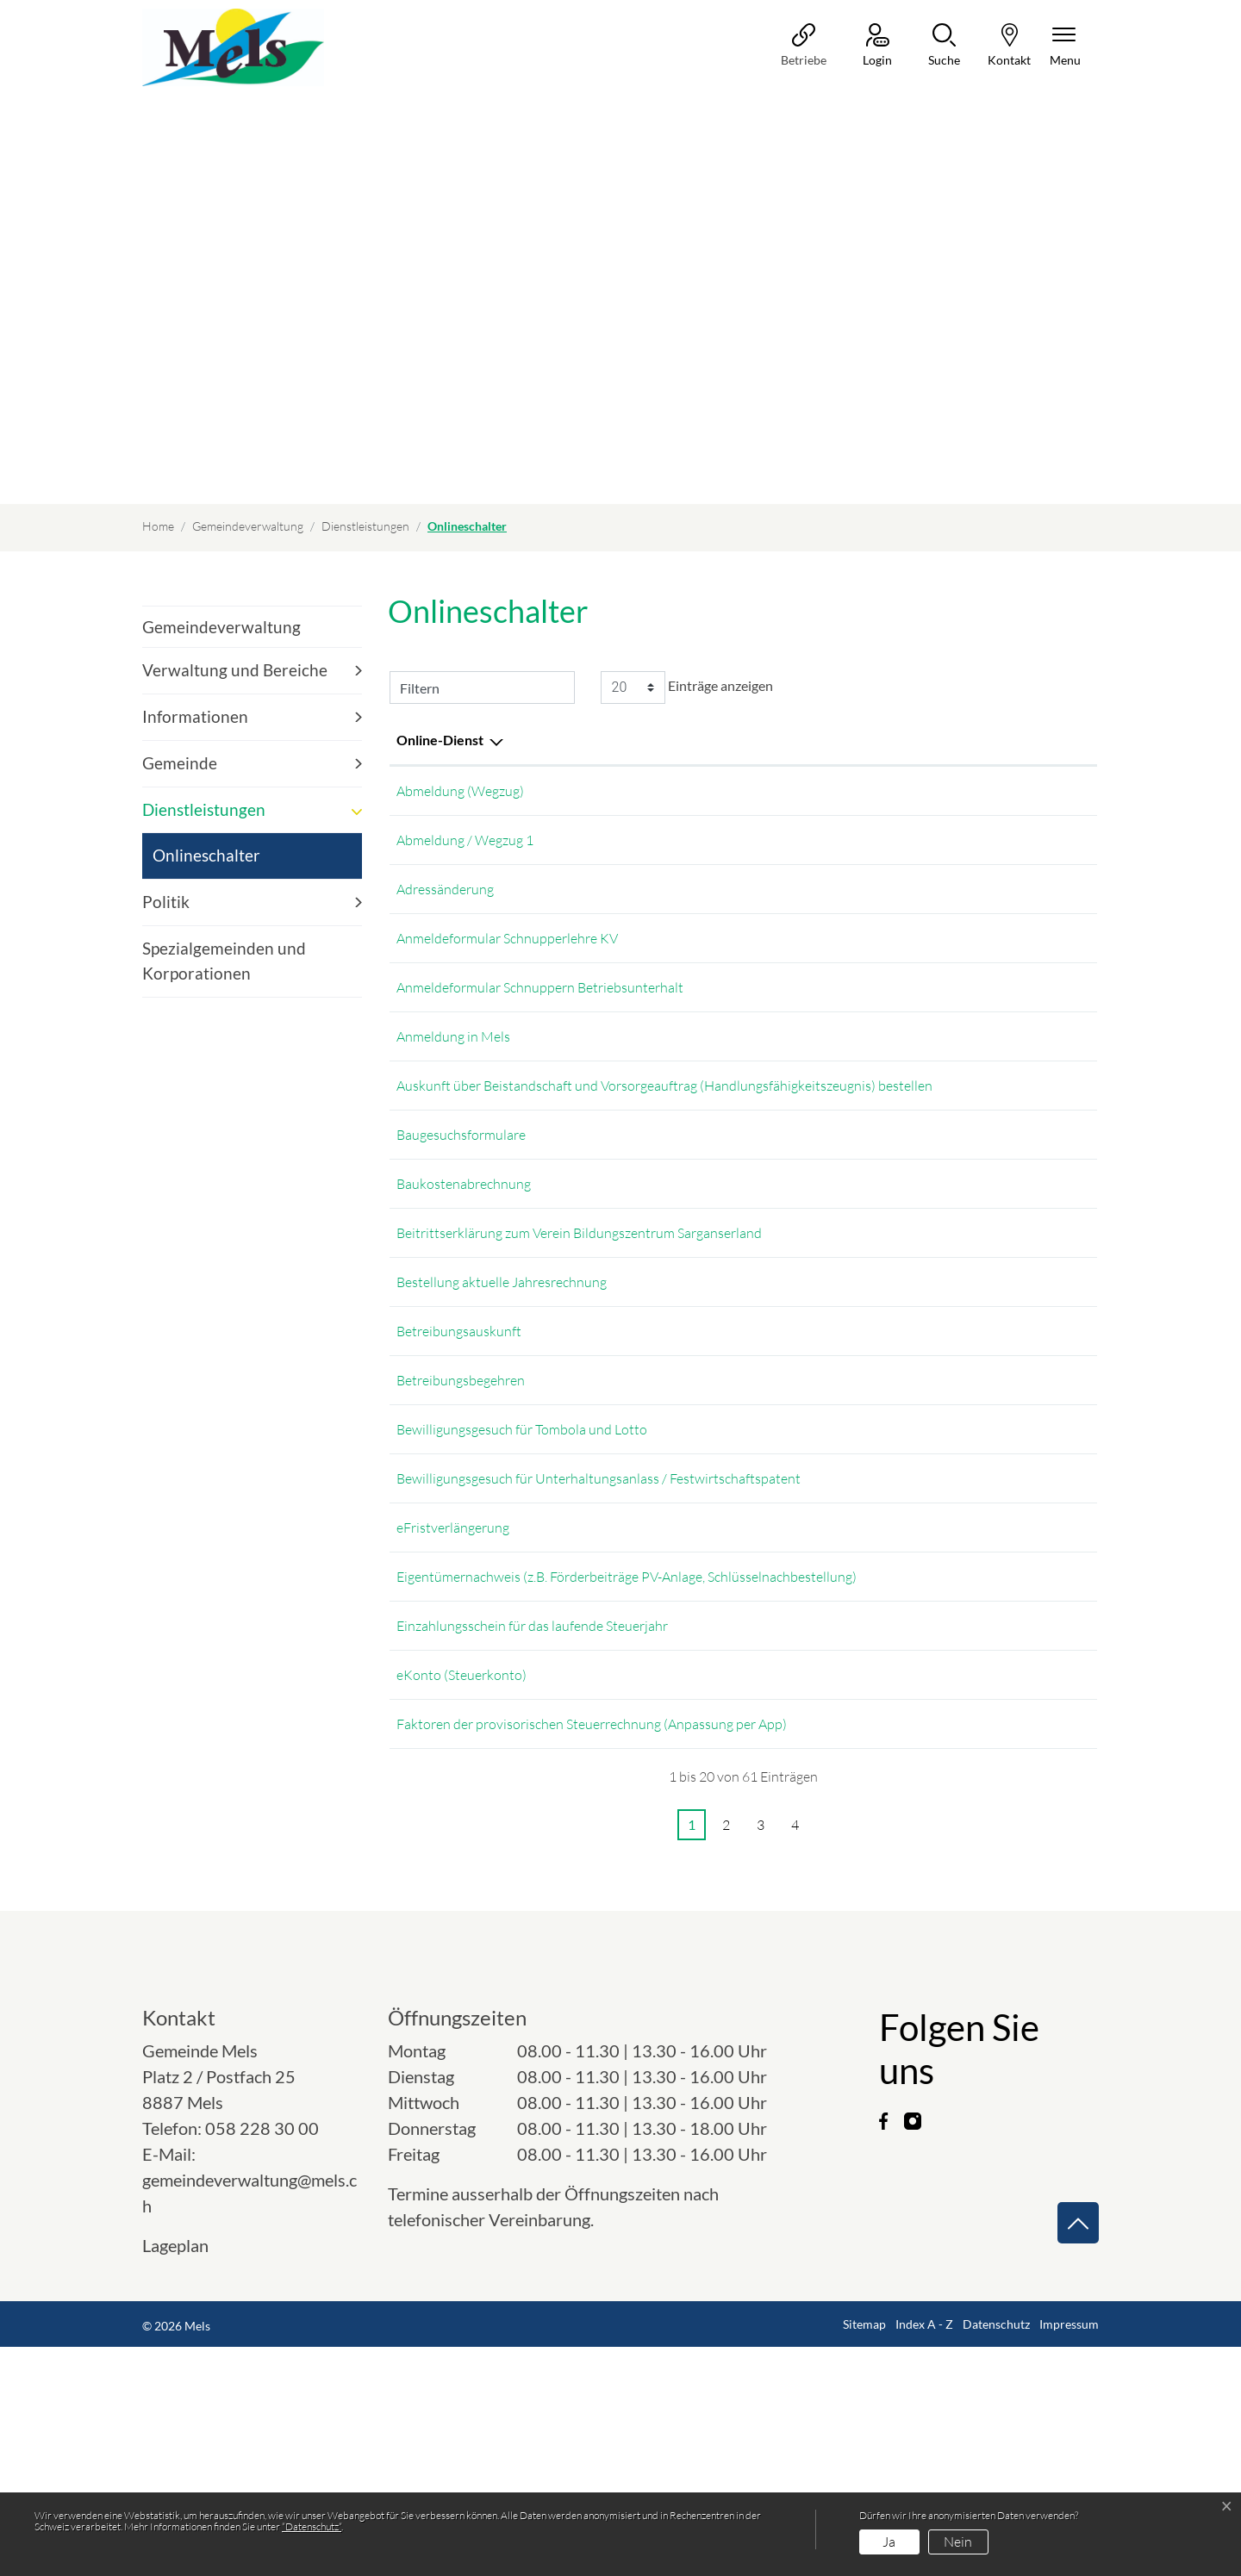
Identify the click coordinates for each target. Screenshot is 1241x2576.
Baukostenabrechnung (463, 1250)
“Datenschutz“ (311, 2526)
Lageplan (191, 2474)
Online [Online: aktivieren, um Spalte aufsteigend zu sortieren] (918, 739)
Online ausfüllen (958, 1132)
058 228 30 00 (262, 2357)
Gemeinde (179, 763)
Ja (888, 2541)
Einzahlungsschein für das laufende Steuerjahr (532, 1818)
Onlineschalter (206, 862)
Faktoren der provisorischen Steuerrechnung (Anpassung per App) (591, 1947)
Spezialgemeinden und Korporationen (224, 960)
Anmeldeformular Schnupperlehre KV (507, 956)
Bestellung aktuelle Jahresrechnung (501, 1378)
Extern (1055, 792)
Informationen (195, 716)
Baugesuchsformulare (461, 1195)
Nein (958, 2541)
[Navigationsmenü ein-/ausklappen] (1065, 46)
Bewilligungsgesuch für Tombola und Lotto (521, 1580)
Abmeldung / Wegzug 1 (464, 846)
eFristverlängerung (452, 1690)
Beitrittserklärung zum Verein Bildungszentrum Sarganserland (579, 1305)
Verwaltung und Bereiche (234, 670)
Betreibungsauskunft (458, 1451)
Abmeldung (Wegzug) (460, 791)
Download (1055, 958)
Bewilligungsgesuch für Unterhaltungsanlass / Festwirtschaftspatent (598, 1635)
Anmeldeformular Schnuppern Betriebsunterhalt (539, 1011)
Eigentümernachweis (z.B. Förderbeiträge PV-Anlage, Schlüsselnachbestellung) (626, 1745)
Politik (166, 902)
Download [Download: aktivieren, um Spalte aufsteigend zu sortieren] (1038, 739)
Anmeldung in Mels (453, 1066)
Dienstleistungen (203, 809)
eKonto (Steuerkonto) (461, 1892)
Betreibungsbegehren (460, 1525)
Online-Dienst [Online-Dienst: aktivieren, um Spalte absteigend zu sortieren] (439, 739)
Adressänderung (445, 901)
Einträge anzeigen (687, 687)
